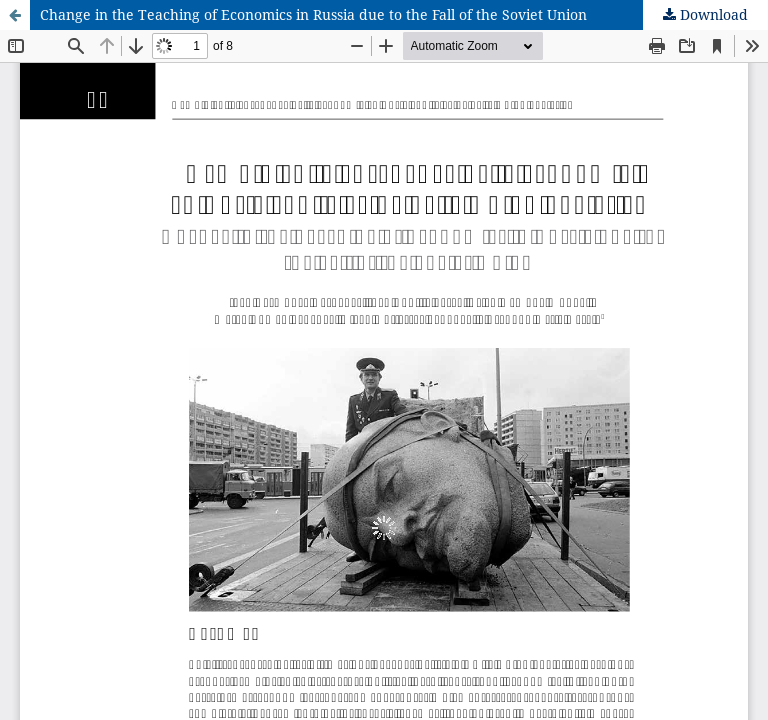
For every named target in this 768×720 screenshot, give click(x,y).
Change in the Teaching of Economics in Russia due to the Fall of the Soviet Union (313, 14)
